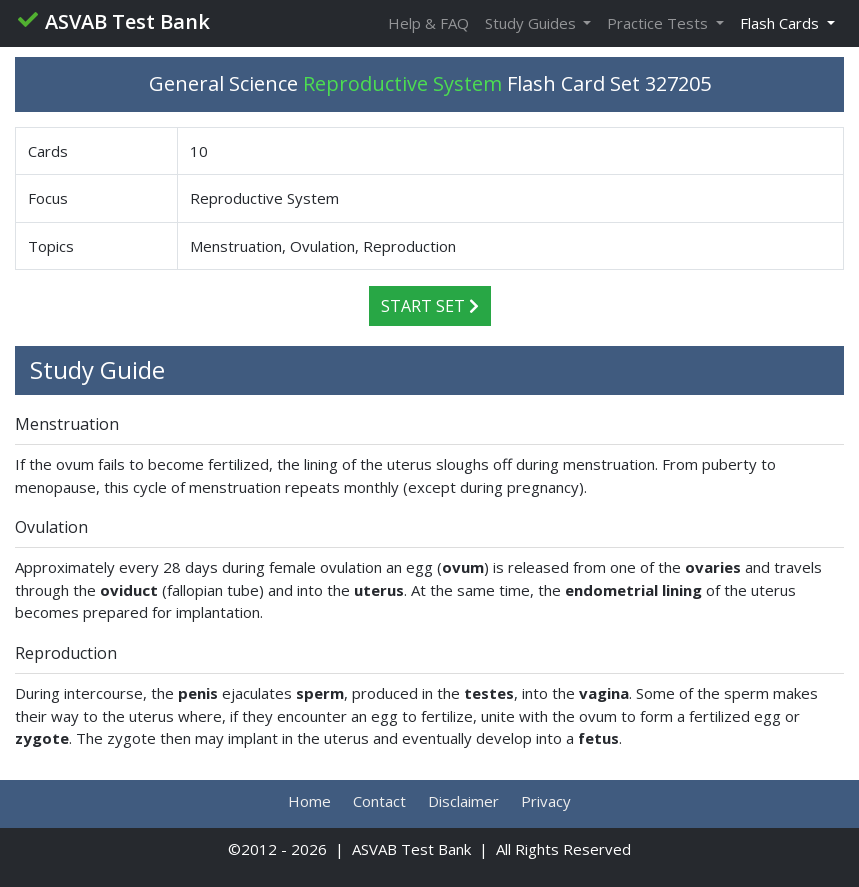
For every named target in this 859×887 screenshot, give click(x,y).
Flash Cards (781, 23)
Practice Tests (659, 23)
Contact (379, 801)
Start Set (430, 306)
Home (309, 801)
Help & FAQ (428, 23)
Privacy (546, 801)
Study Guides (532, 23)
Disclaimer (463, 801)
